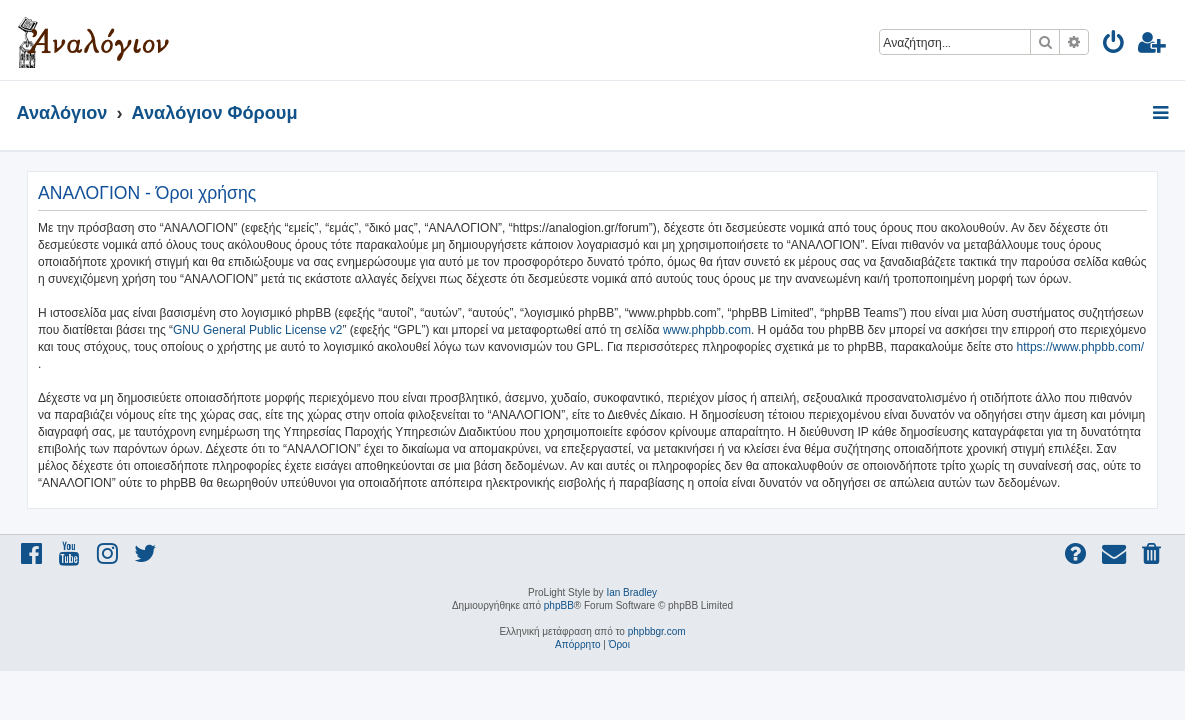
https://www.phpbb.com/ (1080, 347)
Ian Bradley (631, 592)
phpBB (559, 605)
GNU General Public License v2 (257, 330)
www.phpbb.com (707, 330)
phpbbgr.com (657, 631)
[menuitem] (1114, 45)
